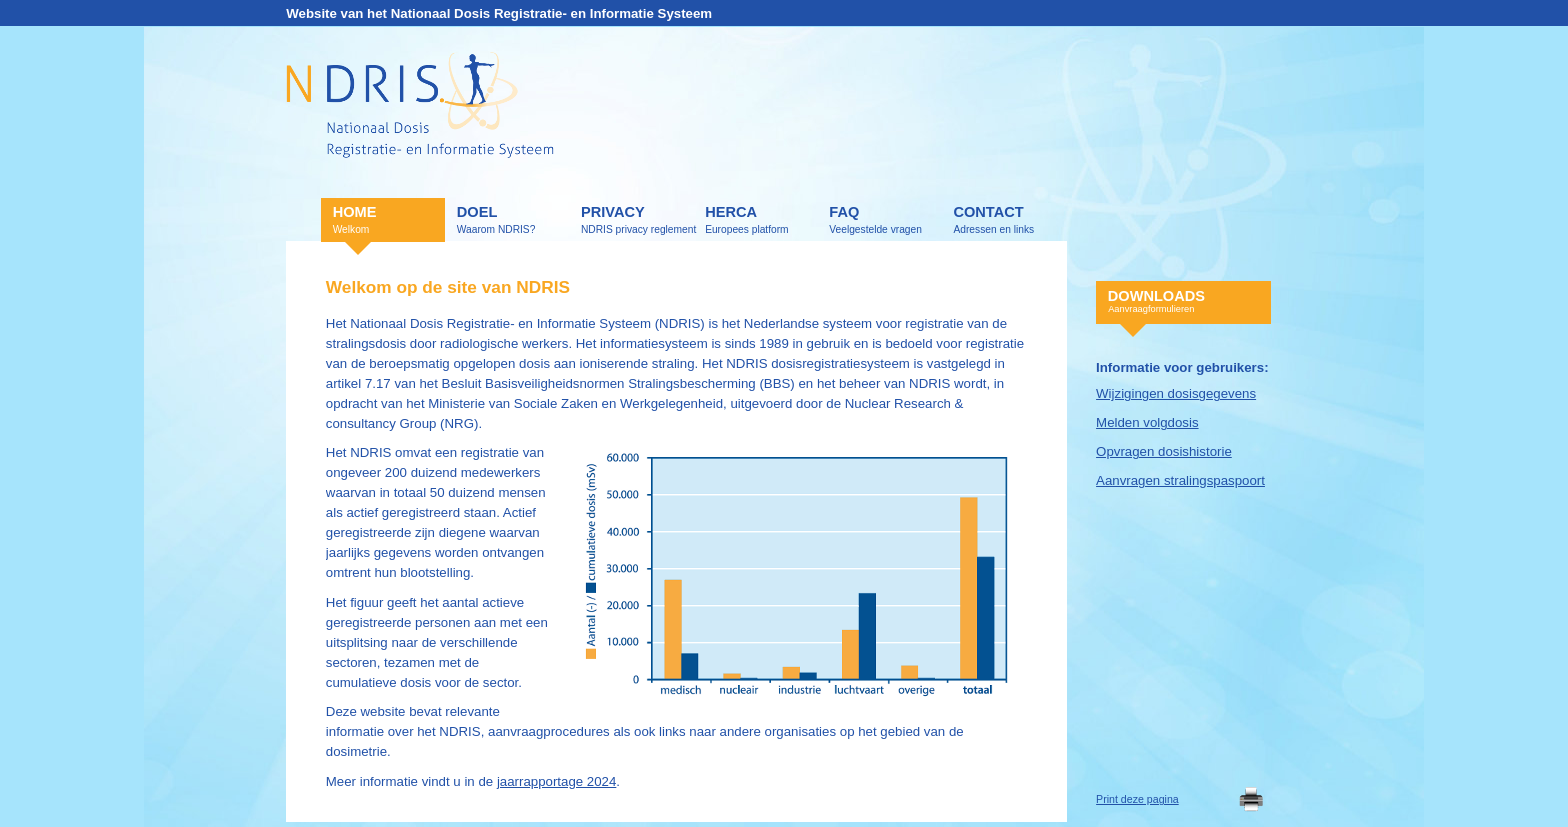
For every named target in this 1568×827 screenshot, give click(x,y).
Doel (513, 220)
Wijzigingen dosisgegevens (1176, 393)
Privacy (637, 220)
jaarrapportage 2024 (556, 781)
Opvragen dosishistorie (1164, 451)
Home (389, 220)
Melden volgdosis (1147, 422)
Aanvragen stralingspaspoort (1180, 480)
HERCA (761, 220)
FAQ (885, 220)
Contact (1009, 220)
